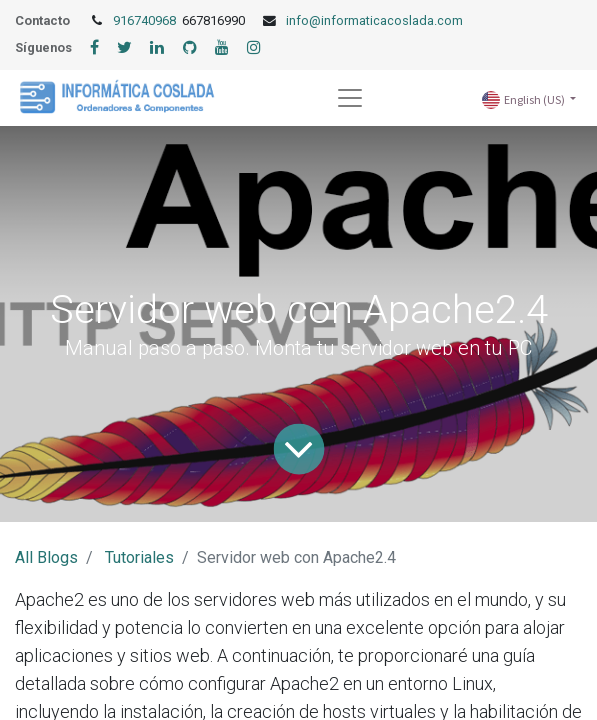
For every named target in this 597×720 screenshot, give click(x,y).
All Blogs (46, 557)
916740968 (146, 20)
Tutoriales (139, 557)
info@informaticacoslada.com (374, 20)
